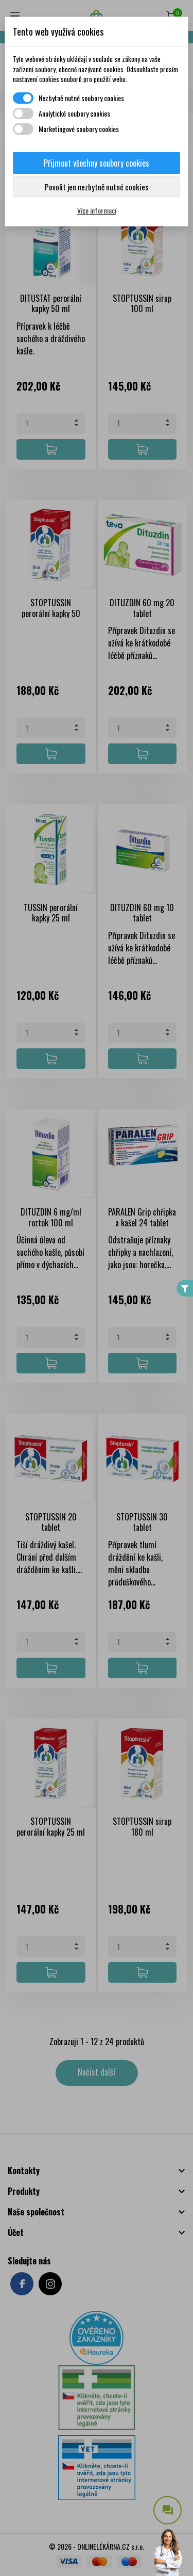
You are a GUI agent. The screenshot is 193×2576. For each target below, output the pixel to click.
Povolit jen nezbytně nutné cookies (96, 186)
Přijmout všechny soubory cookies (96, 163)
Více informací (96, 210)
